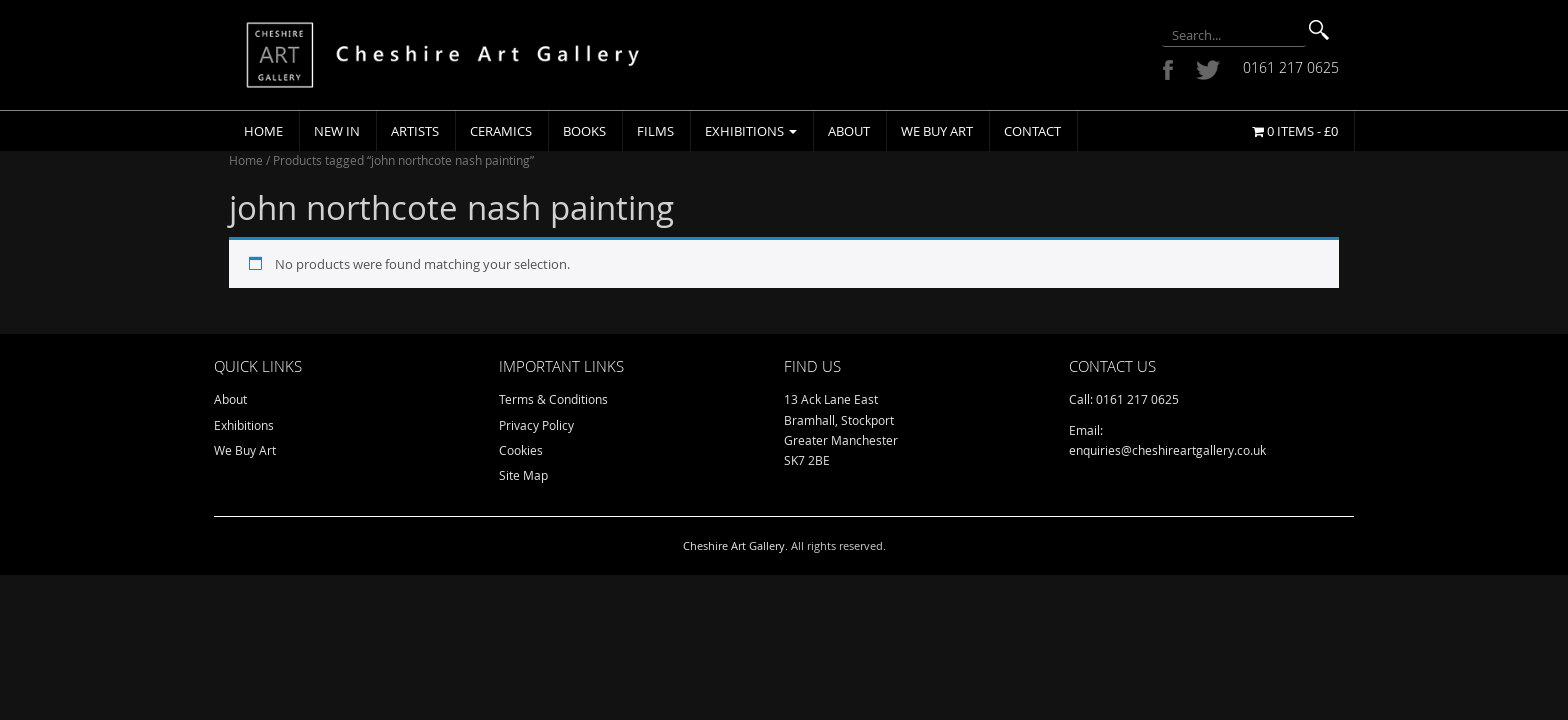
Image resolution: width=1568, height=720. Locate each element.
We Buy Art (937, 131)
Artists (415, 131)
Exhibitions (751, 131)
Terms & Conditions (553, 399)
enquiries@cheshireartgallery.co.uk (1167, 450)
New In (337, 131)
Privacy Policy (536, 425)
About (849, 131)
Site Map (523, 475)
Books (584, 131)
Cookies (521, 450)
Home (263, 131)
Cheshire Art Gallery (734, 545)
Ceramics (501, 131)
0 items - (1295, 131)
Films (655, 131)
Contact (1032, 131)
